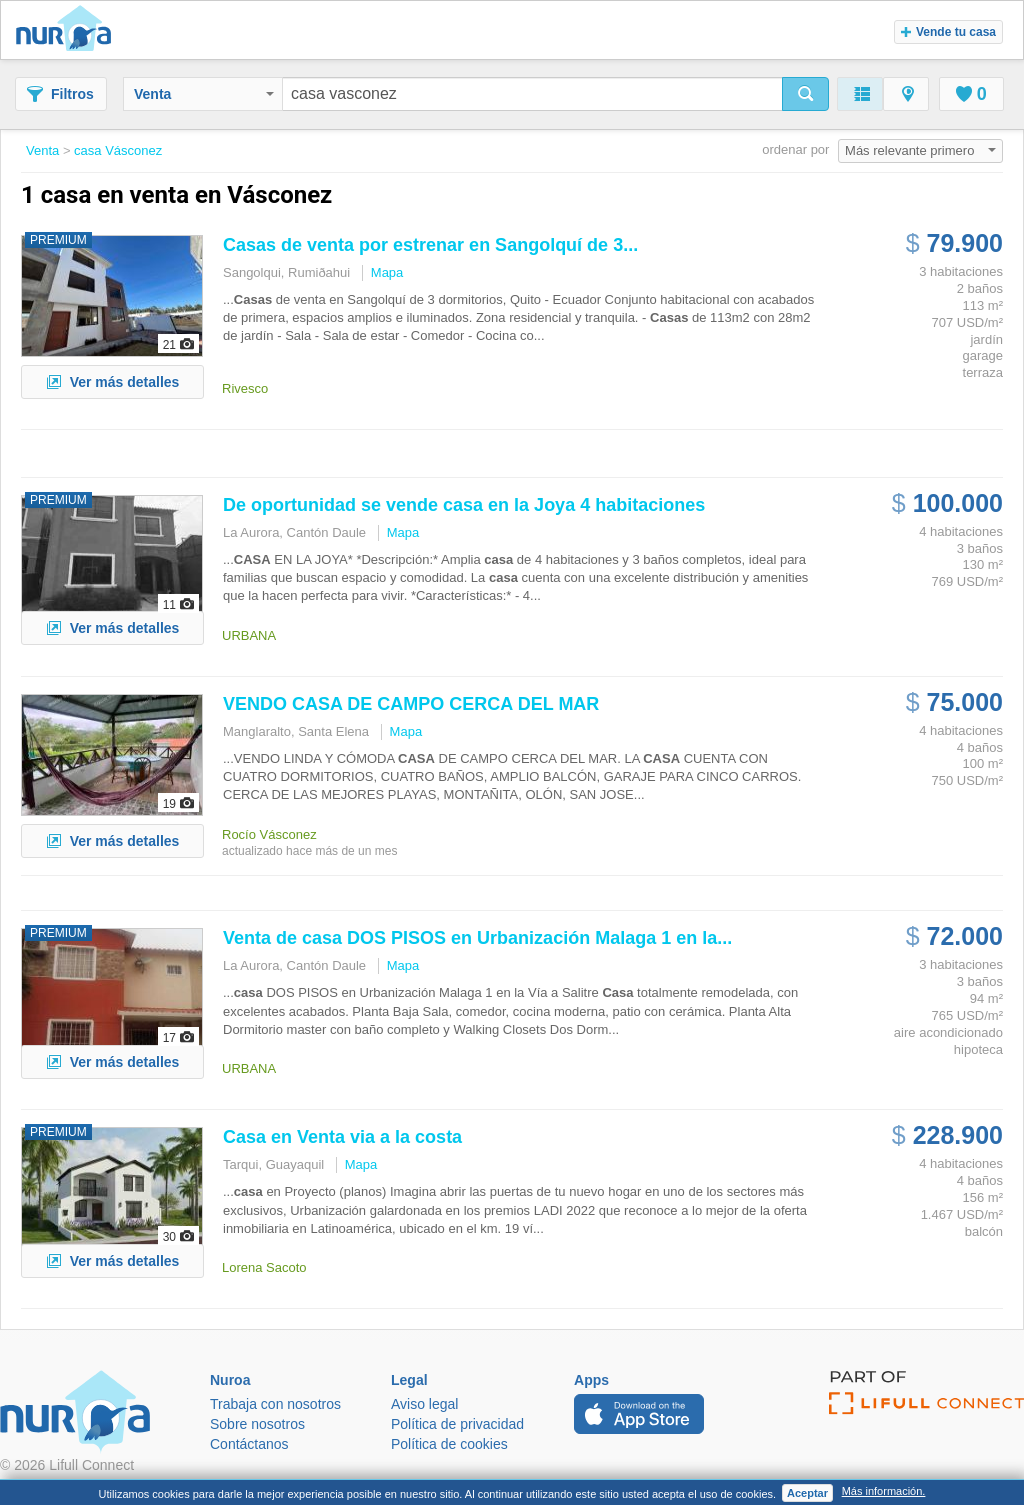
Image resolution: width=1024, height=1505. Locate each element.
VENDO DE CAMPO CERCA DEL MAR (411, 704)
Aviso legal (424, 1404)
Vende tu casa (948, 32)
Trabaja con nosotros (275, 1404)
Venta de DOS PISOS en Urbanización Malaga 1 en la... (477, 938)
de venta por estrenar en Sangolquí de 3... (430, 245)
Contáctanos (249, 1444)
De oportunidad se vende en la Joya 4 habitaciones (464, 505)
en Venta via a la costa (342, 1137)
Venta (204, 94)
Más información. (884, 1491)
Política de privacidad (457, 1424)
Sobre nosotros (257, 1424)
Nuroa (68, 30)
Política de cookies (449, 1444)
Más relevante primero (920, 150)
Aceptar (807, 1493)
